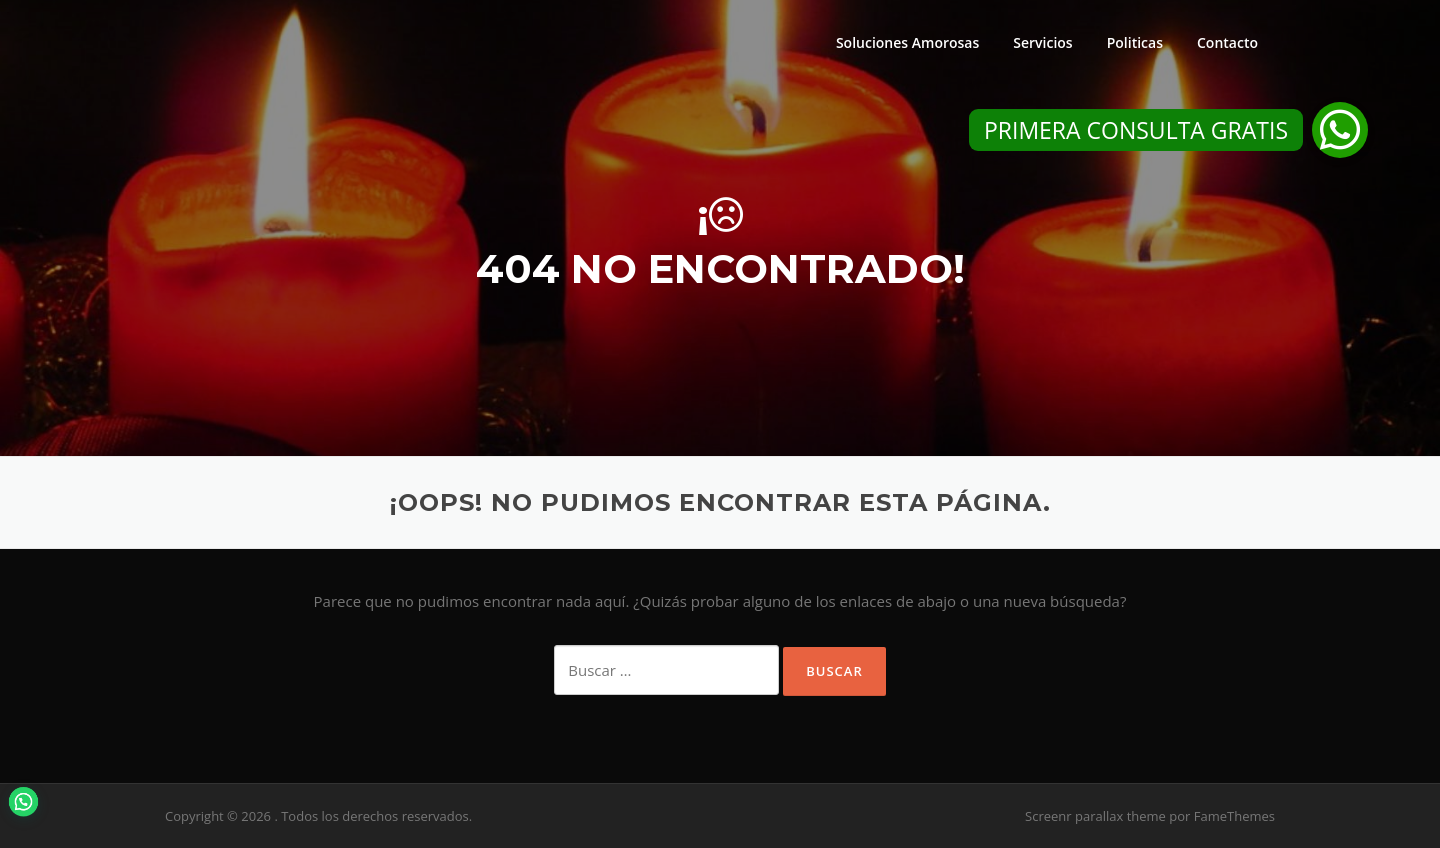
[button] (1340, 130)
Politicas (1135, 42)
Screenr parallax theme (1095, 816)
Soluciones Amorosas (907, 42)
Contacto (1227, 42)
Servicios (1042, 42)
